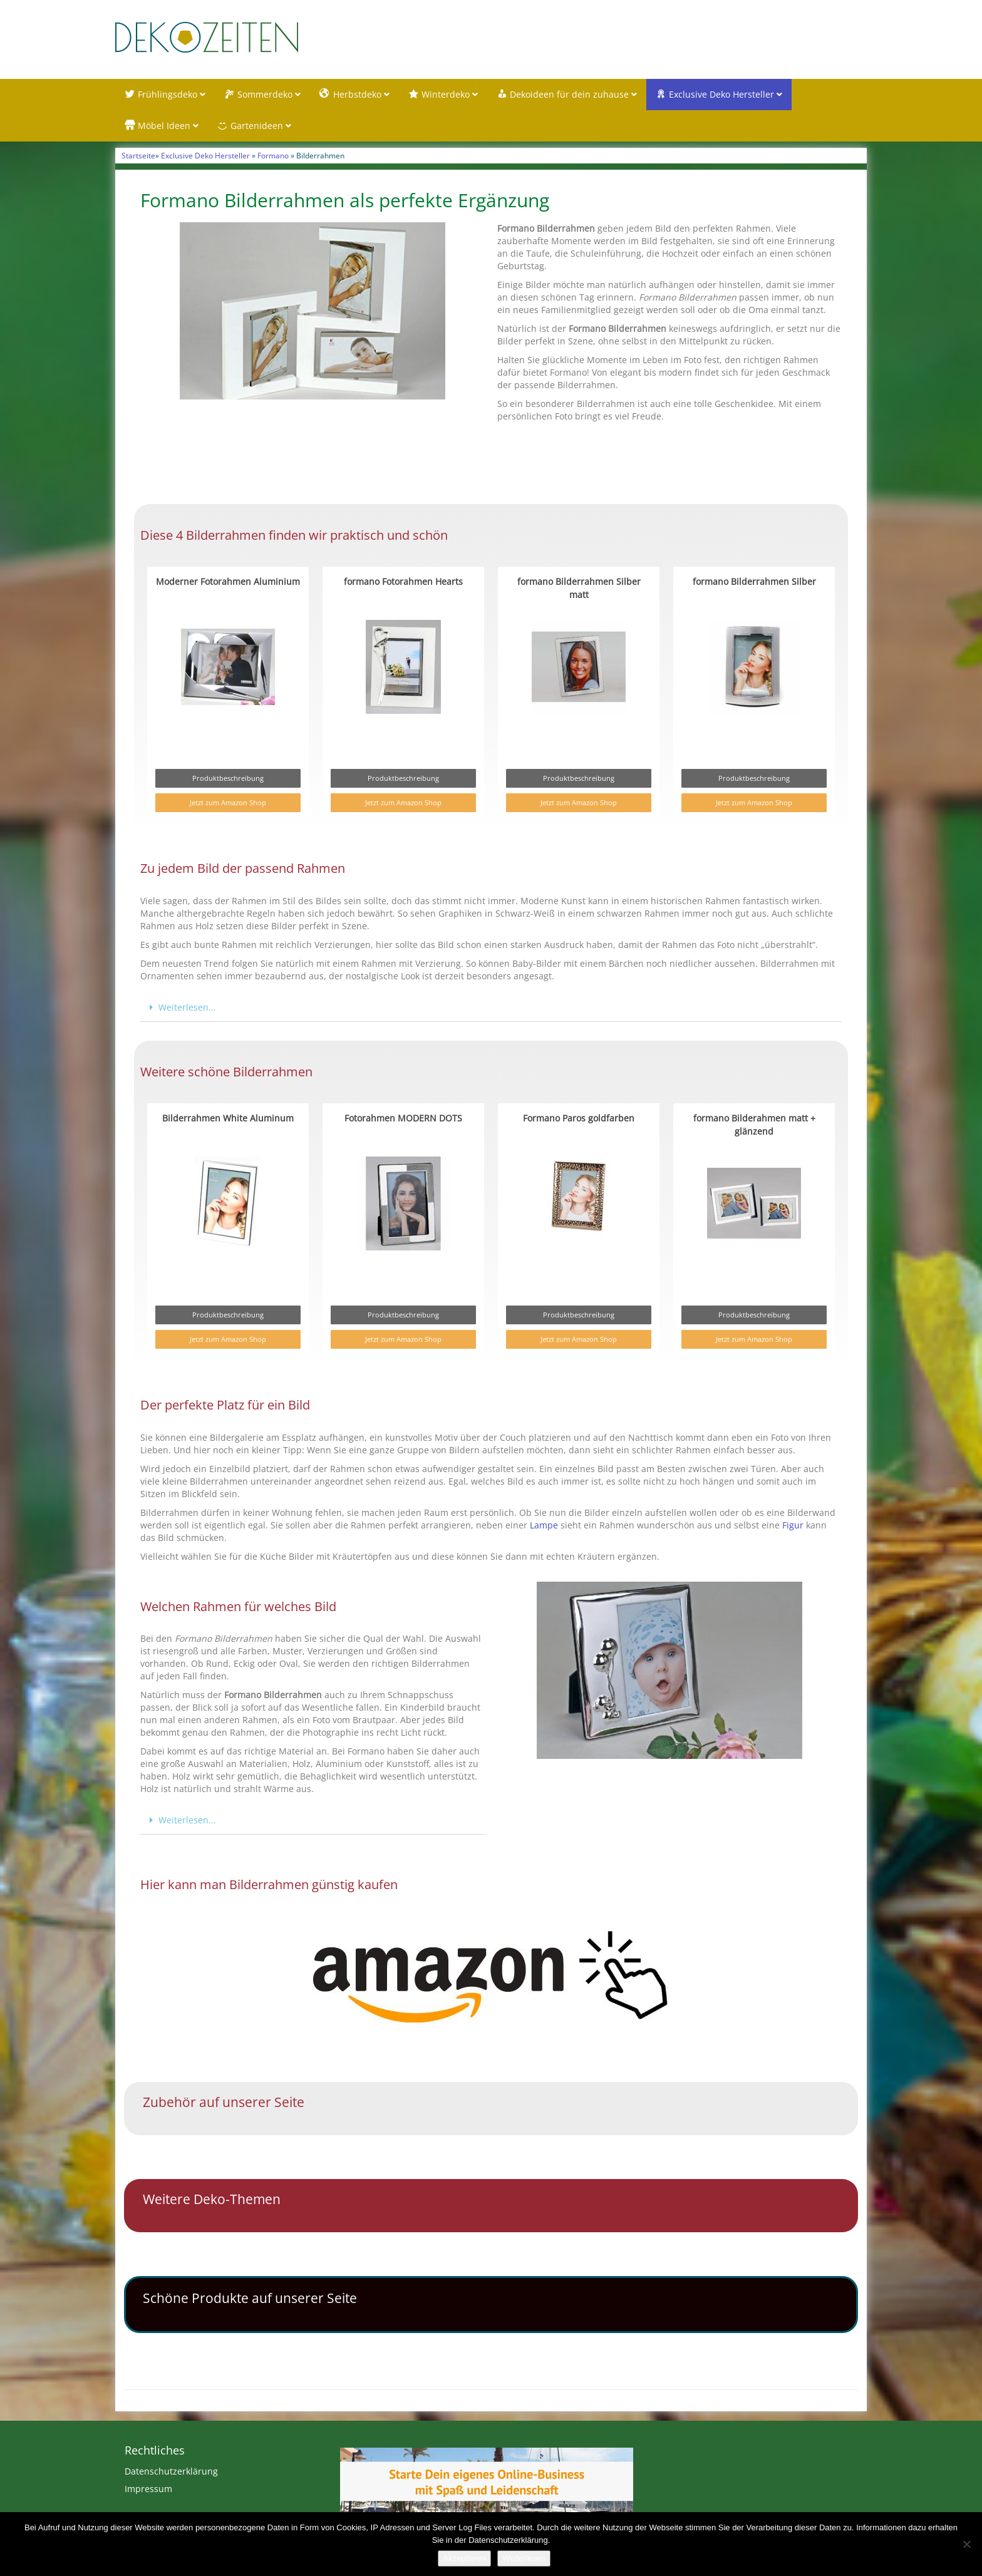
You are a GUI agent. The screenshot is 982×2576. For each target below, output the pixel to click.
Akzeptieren (464, 2558)
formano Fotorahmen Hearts (403, 583)
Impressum (148, 2490)
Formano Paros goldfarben (578, 1120)
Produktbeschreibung (228, 780)
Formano (273, 157)
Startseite (138, 157)
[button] (491, 1010)
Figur (793, 1526)
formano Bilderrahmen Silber (754, 583)
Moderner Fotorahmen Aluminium (228, 583)
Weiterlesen (523, 2558)
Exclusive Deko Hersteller (205, 157)
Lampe (544, 1526)
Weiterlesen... (187, 1009)
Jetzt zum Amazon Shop (228, 804)
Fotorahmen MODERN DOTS (403, 1120)
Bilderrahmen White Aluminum (228, 1120)
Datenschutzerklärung (171, 2473)
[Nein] (966, 2544)
